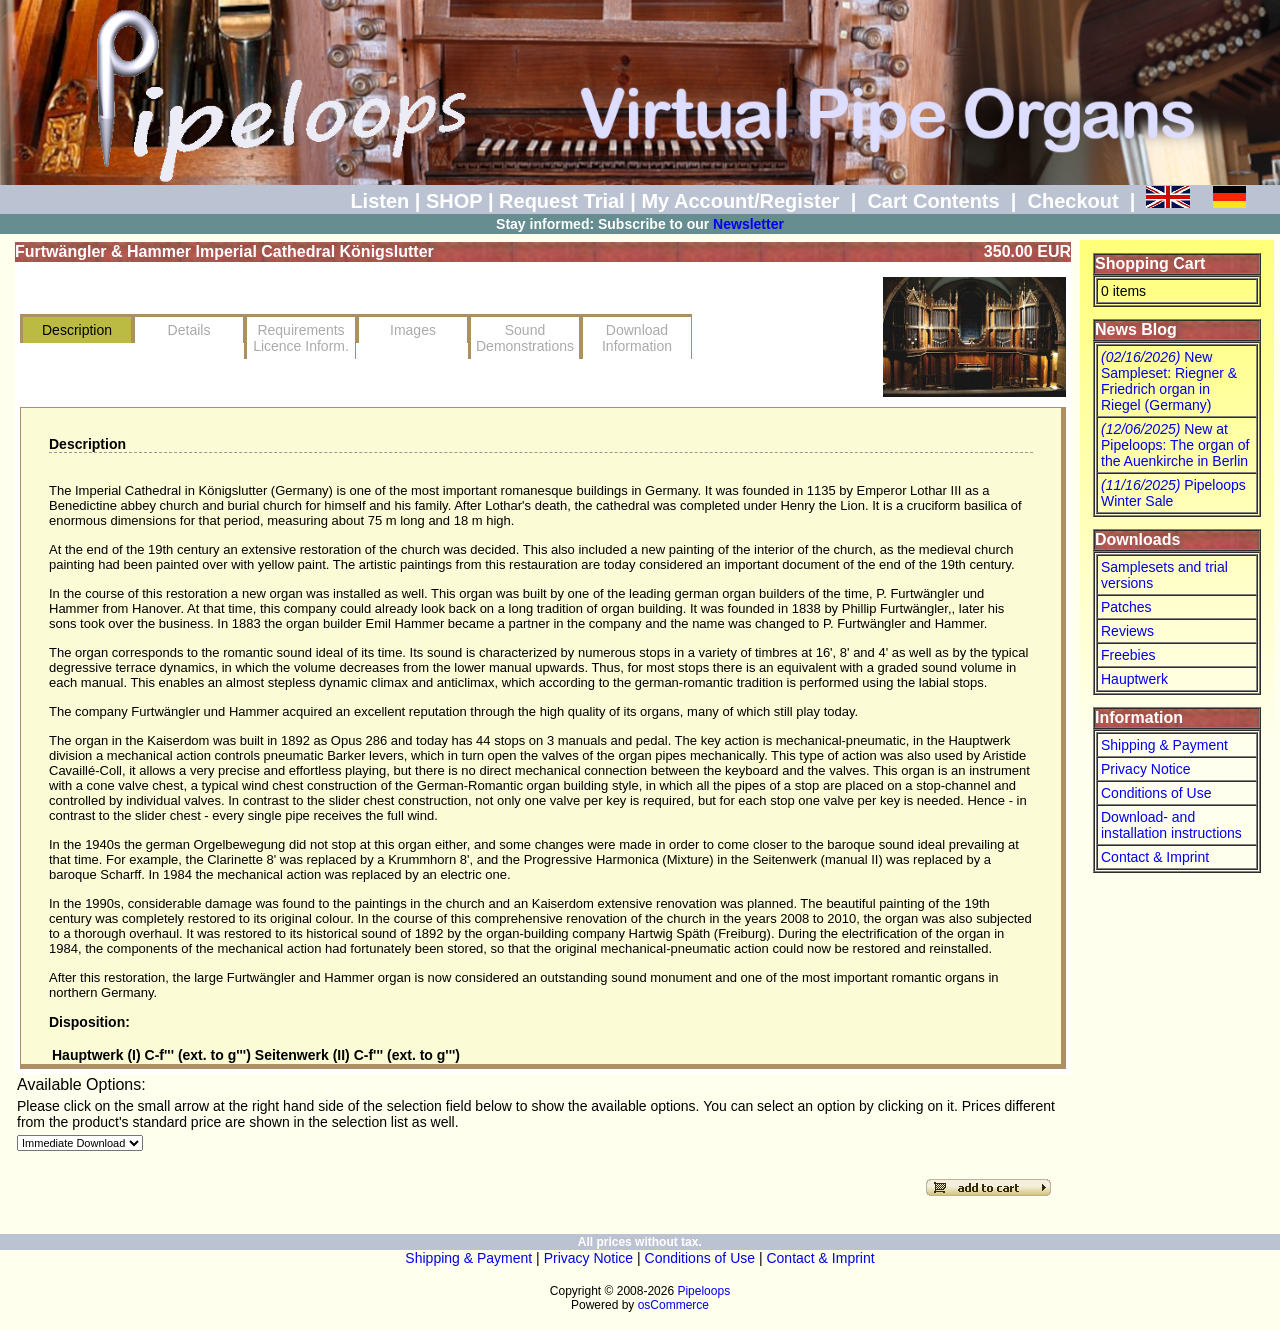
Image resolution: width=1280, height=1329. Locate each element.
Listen (379, 201)
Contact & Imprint (1155, 857)
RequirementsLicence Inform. (301, 338)
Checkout (1072, 201)
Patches (1126, 607)
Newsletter (748, 224)
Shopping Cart (1150, 263)
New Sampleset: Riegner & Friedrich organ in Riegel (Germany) (1169, 381)
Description (77, 330)
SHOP (454, 201)
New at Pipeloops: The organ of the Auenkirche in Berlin (1175, 445)
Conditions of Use (1156, 793)
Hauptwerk (1134, 679)
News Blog (1136, 329)
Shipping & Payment (1164, 745)
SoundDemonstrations (525, 338)
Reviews (1127, 631)
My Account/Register (740, 201)
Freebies (1128, 655)
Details (189, 330)
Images (413, 330)
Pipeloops (703, 1291)
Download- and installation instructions (1171, 825)
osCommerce (673, 1305)
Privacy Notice (1145, 769)
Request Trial (562, 201)
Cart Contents (933, 201)
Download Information (637, 338)
